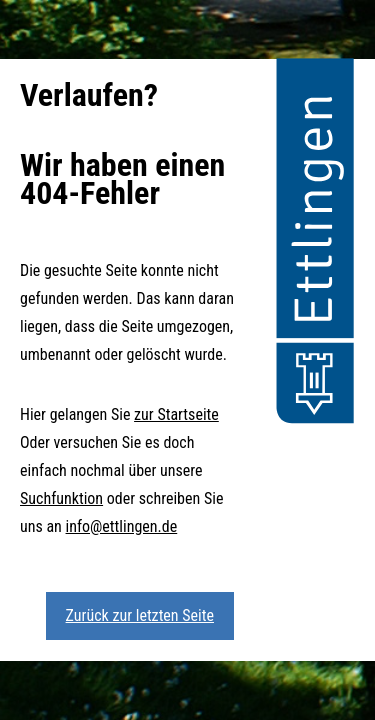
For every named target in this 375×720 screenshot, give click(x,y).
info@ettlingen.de (122, 526)
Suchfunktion (61, 498)
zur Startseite (176, 414)
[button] (315, 244)
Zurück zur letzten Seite (140, 615)
